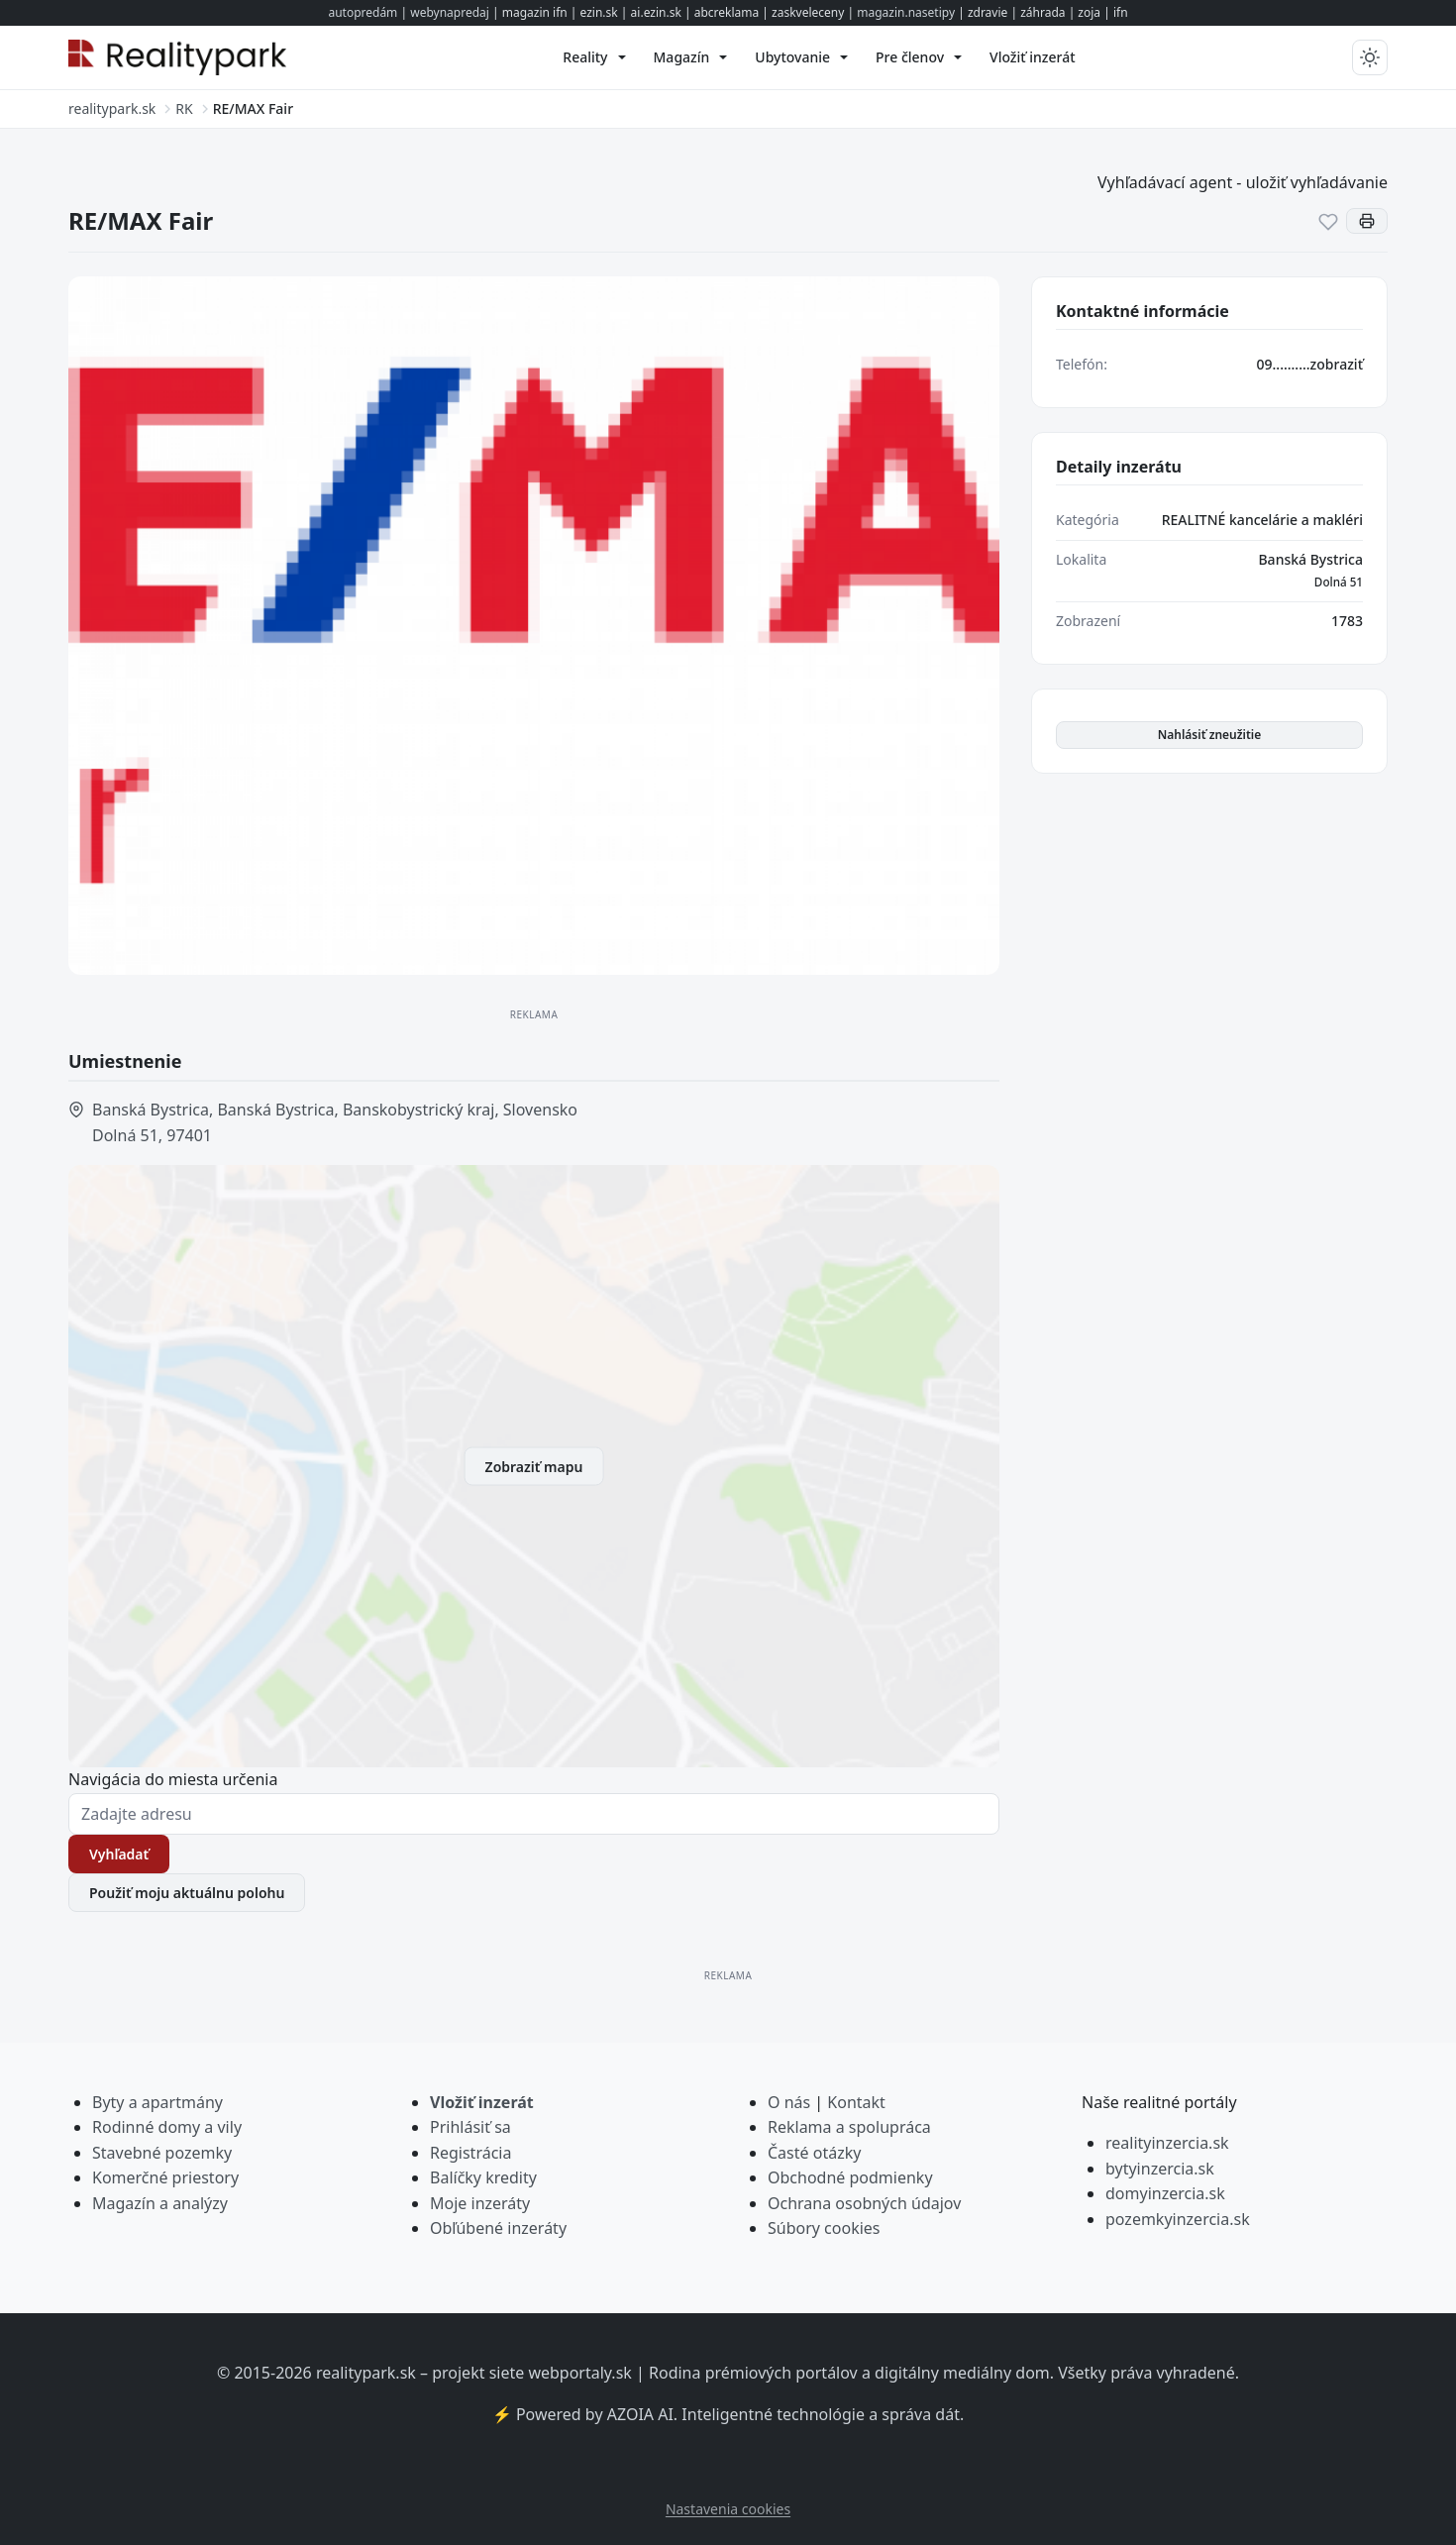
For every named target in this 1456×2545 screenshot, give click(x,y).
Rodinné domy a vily (167, 2127)
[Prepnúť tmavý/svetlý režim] (1370, 57)
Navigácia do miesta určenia (172, 1779)
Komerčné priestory (165, 2177)
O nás (789, 2102)
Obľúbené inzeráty (498, 2228)
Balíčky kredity (483, 2177)
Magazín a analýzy (160, 2203)
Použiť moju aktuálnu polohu (186, 1892)
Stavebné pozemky (162, 2153)
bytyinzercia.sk (1159, 2168)
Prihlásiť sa (470, 2127)
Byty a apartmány (157, 2102)
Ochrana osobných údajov (864, 2203)
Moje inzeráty (480, 2203)
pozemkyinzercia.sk (1177, 2219)
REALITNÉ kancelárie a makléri (1262, 519)
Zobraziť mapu (534, 1465)
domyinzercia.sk (1165, 2193)
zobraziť (1336, 364)
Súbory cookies (824, 2228)
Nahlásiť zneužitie (1210, 734)
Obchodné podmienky (850, 2177)
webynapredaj (449, 12)
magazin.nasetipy (906, 12)
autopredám (362, 12)
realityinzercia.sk (1167, 2143)
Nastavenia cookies (728, 2508)
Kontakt (856, 2102)
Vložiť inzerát (482, 2102)
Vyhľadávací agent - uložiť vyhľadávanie (1242, 182)
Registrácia (470, 2153)
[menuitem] (594, 57)
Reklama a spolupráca (849, 2127)
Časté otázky (814, 2153)
